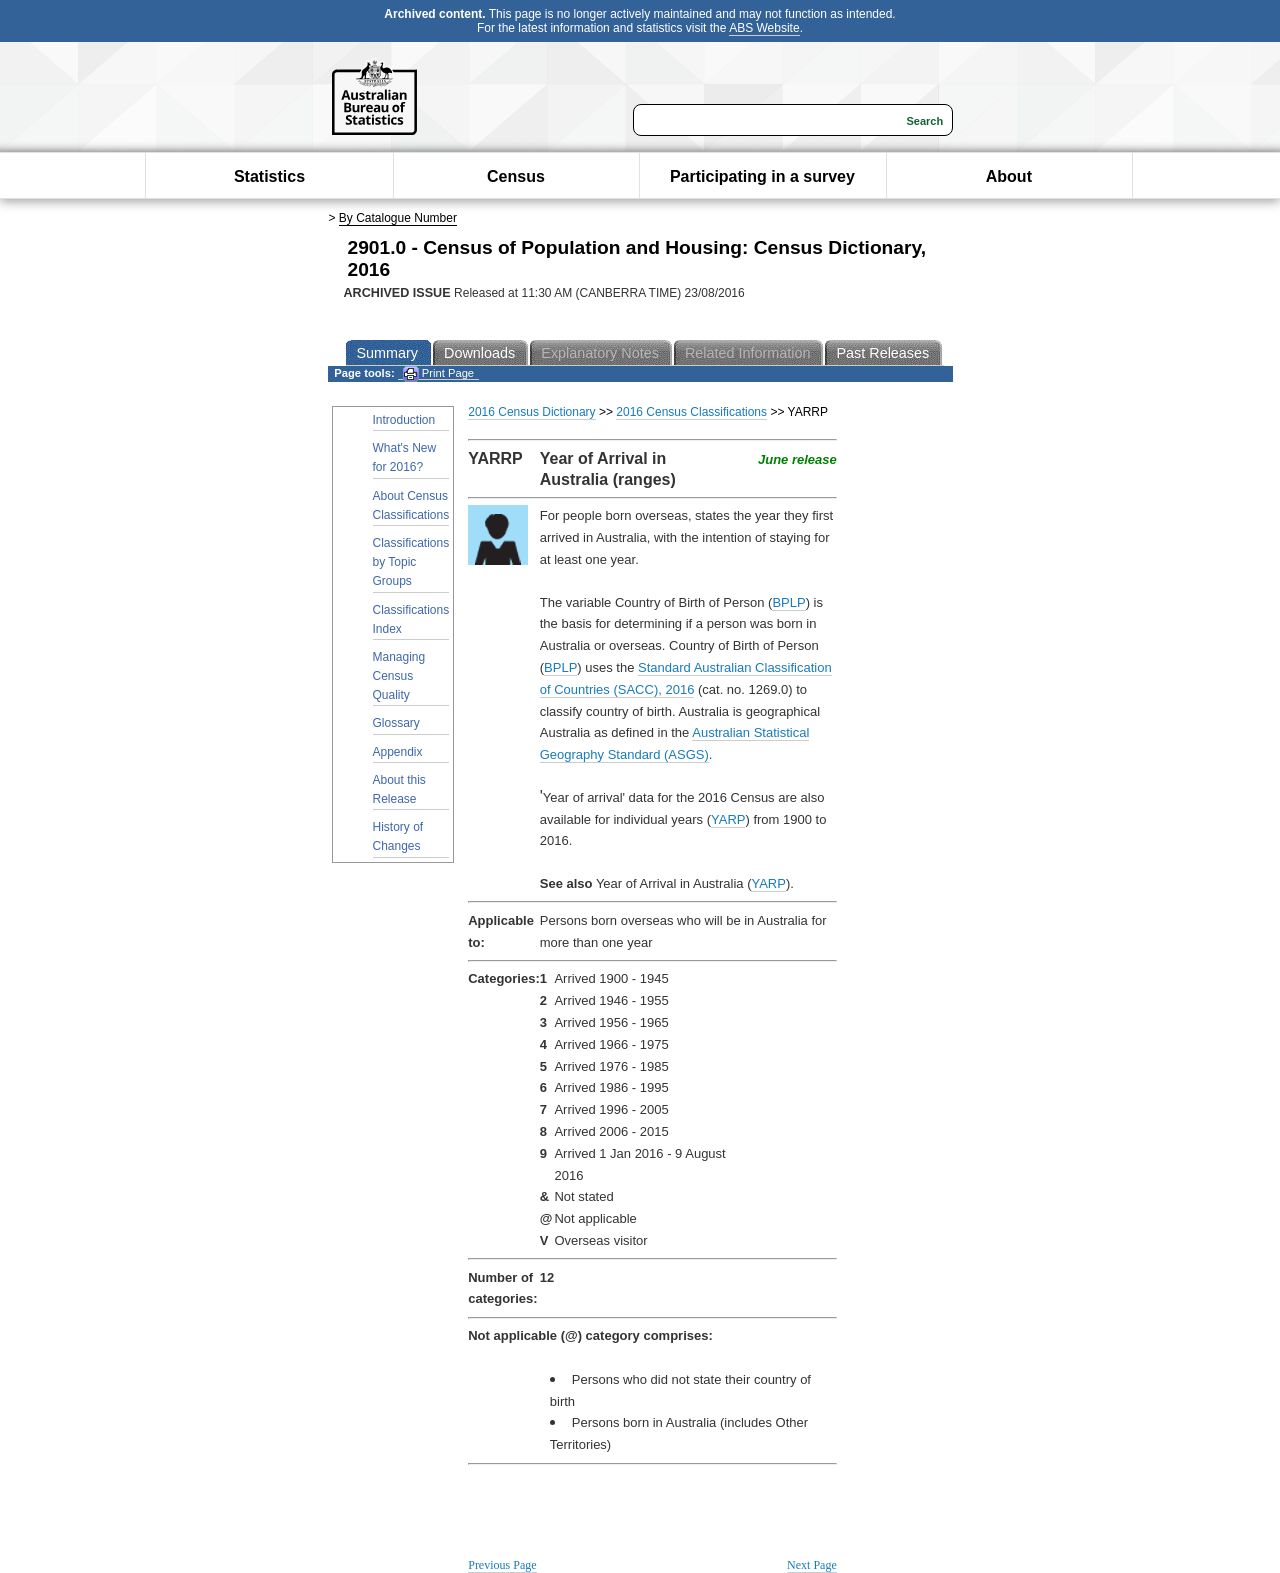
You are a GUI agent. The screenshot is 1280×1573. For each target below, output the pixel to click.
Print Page (438, 373)
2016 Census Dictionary (531, 412)
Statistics (269, 176)
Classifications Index (411, 619)
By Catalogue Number (398, 218)
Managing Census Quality (399, 676)
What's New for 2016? (405, 457)
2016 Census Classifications (691, 412)
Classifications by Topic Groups (411, 562)
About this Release (399, 789)
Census (516, 176)
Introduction (404, 420)
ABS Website (764, 28)
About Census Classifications (411, 505)
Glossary (396, 723)
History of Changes (398, 836)
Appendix (398, 752)
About (1009, 176)
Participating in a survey (762, 176)
